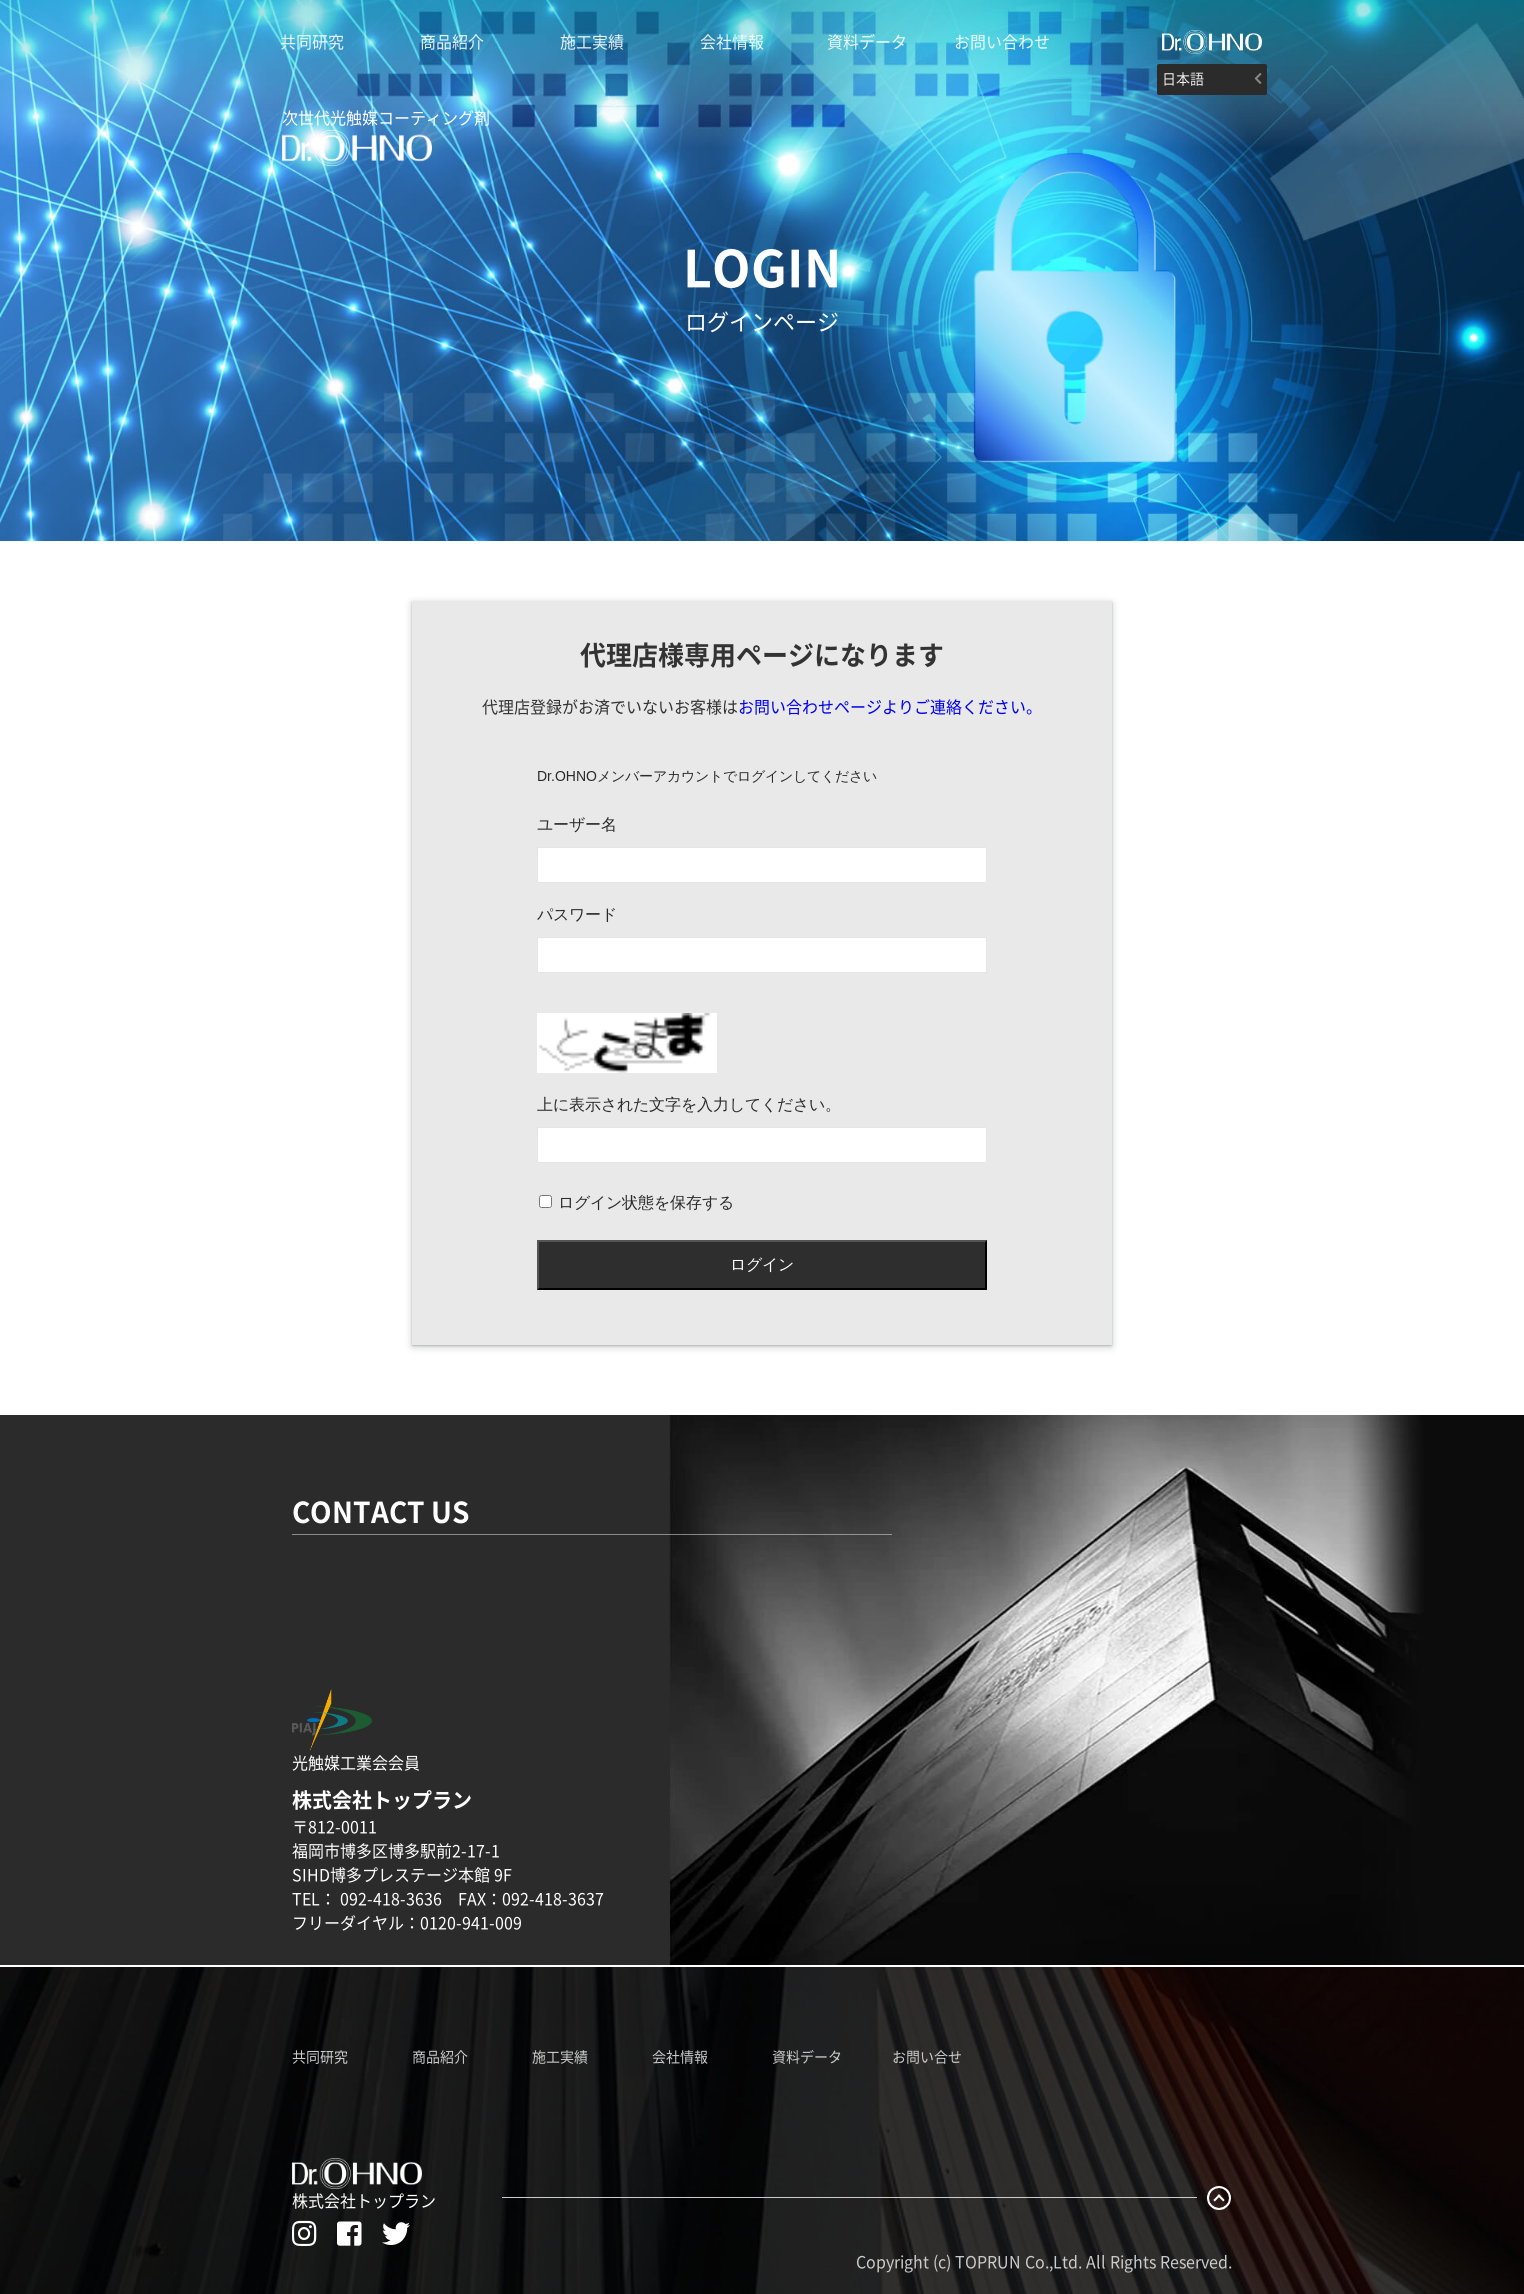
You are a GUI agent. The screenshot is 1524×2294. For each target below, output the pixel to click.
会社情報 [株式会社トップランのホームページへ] (732, 42)
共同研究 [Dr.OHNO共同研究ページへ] (320, 2057)
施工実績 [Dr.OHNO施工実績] (592, 42)
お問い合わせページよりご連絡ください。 (890, 707)
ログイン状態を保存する (646, 1202)
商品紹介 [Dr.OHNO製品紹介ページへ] (452, 42)
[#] (1212, 42)
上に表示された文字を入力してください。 (689, 1104)
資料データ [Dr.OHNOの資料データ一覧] (867, 42)
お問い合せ (927, 2057)
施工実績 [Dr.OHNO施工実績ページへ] (560, 2057)
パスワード (577, 914)
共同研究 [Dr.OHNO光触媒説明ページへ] (312, 42)
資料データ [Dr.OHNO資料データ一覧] (807, 2057)
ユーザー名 (577, 824)
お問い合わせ (1002, 42)
